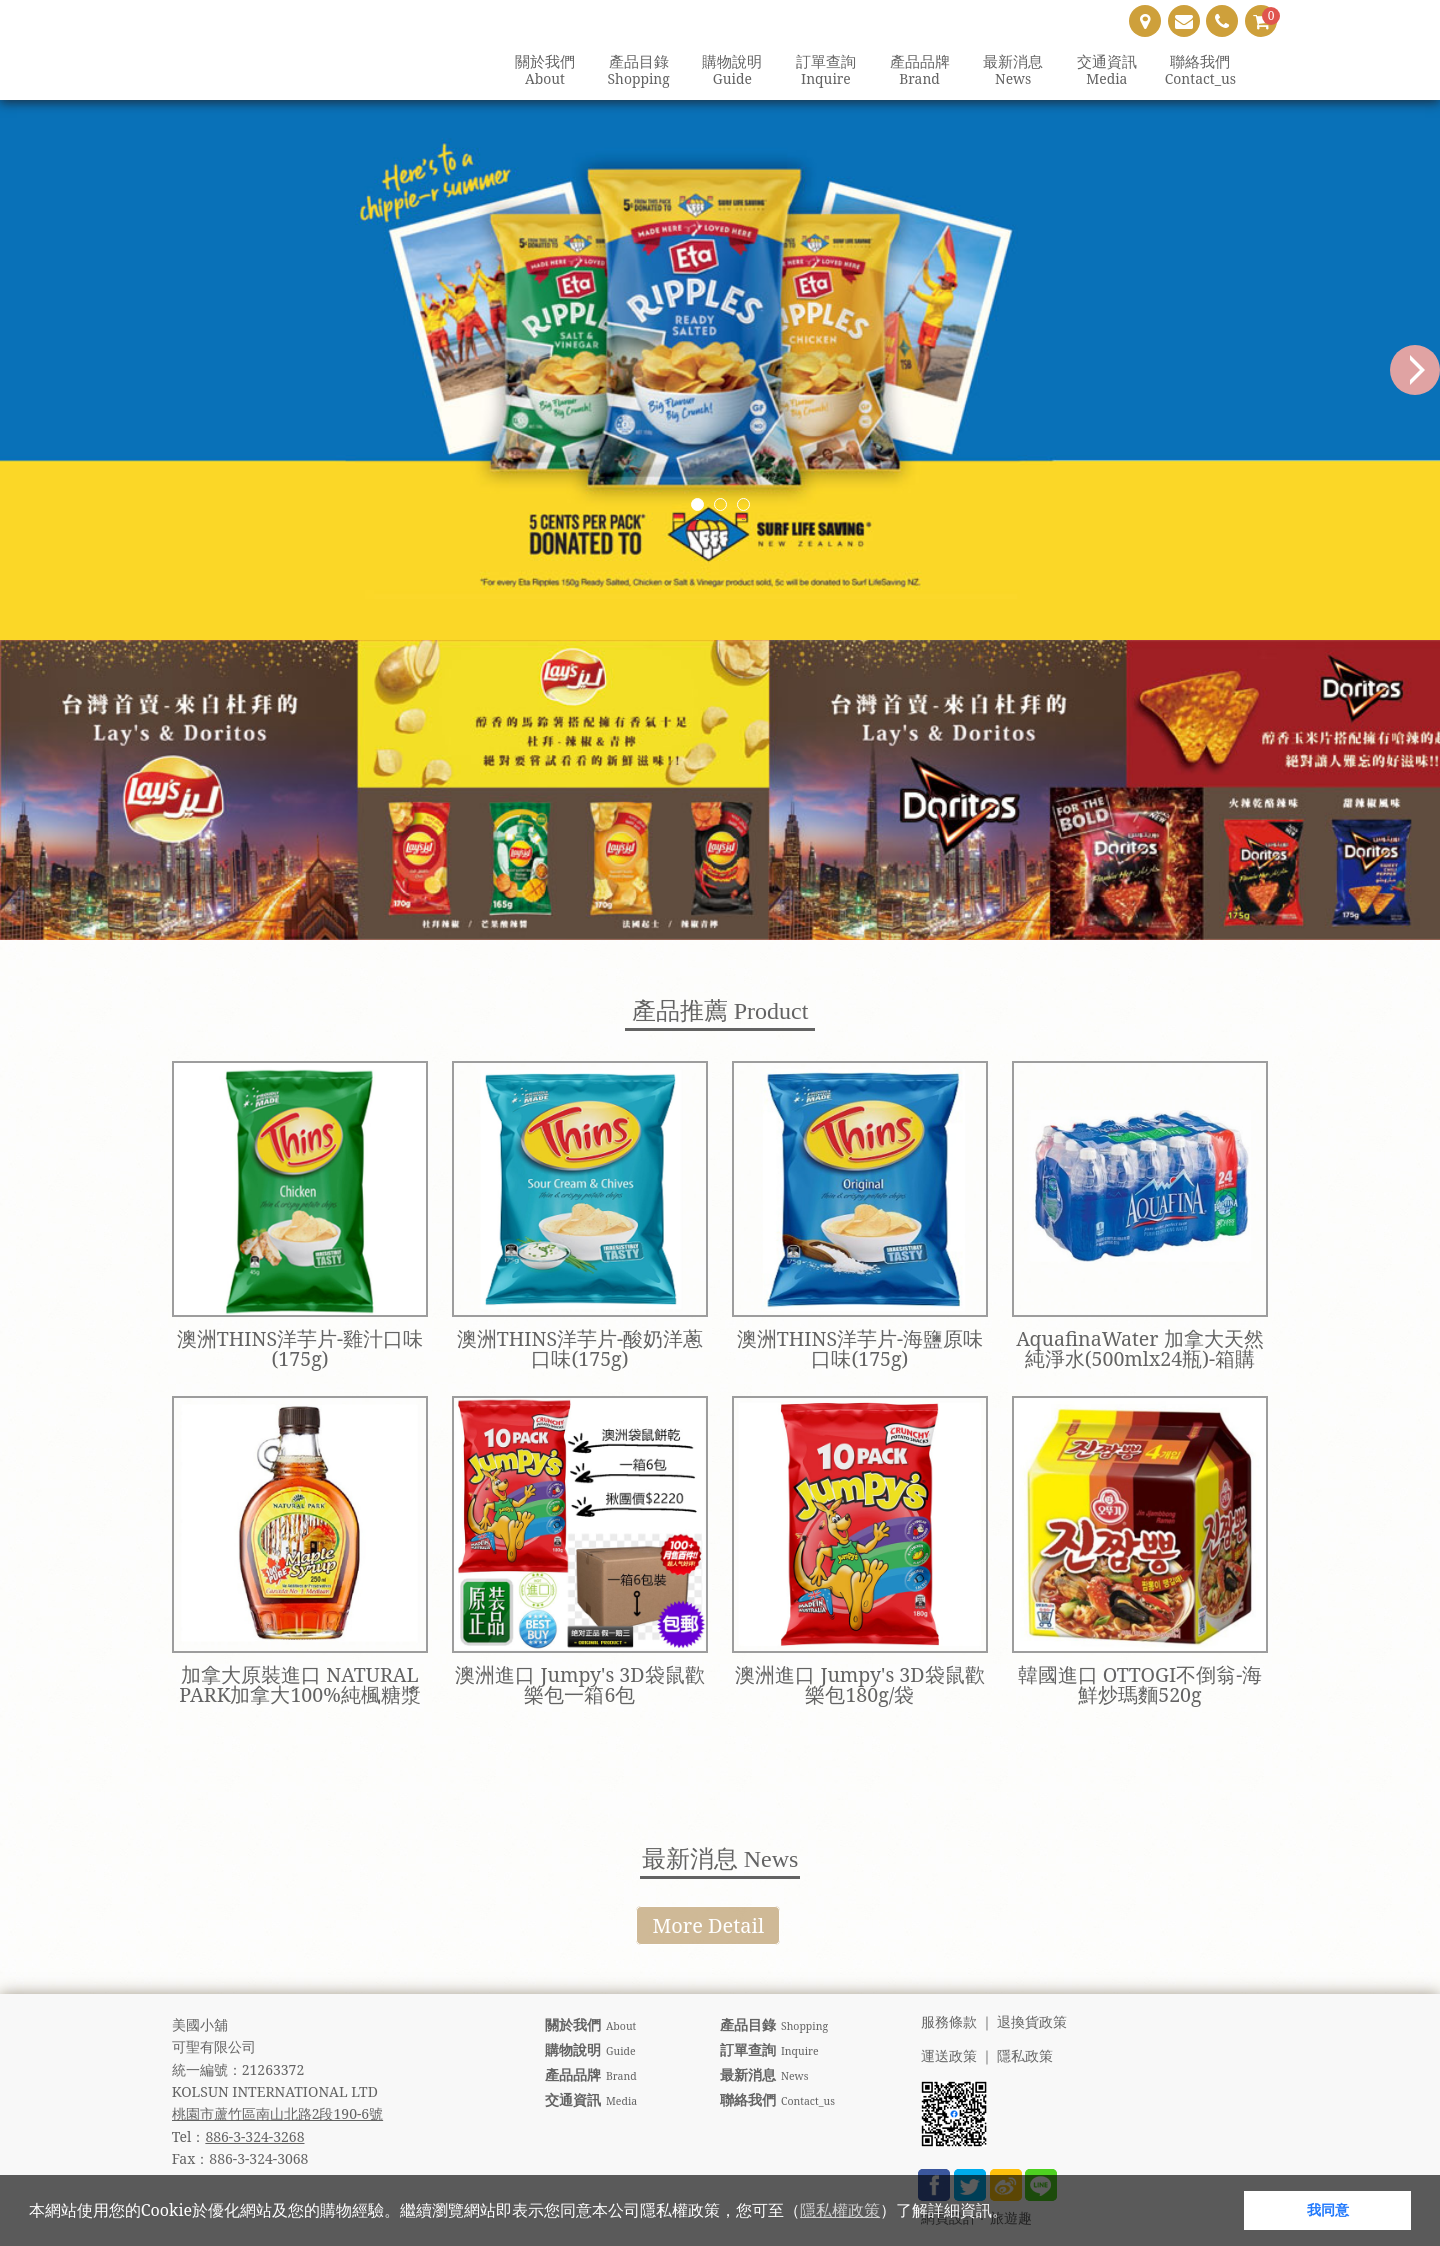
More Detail (708, 1925)
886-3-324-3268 (254, 2136)
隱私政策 (1025, 2056)
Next (1415, 370)
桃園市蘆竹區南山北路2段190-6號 (277, 2113)
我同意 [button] (1328, 2209)
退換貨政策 (1032, 2022)
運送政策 (949, 2056)
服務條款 (949, 2022)
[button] (1015, 2213)
